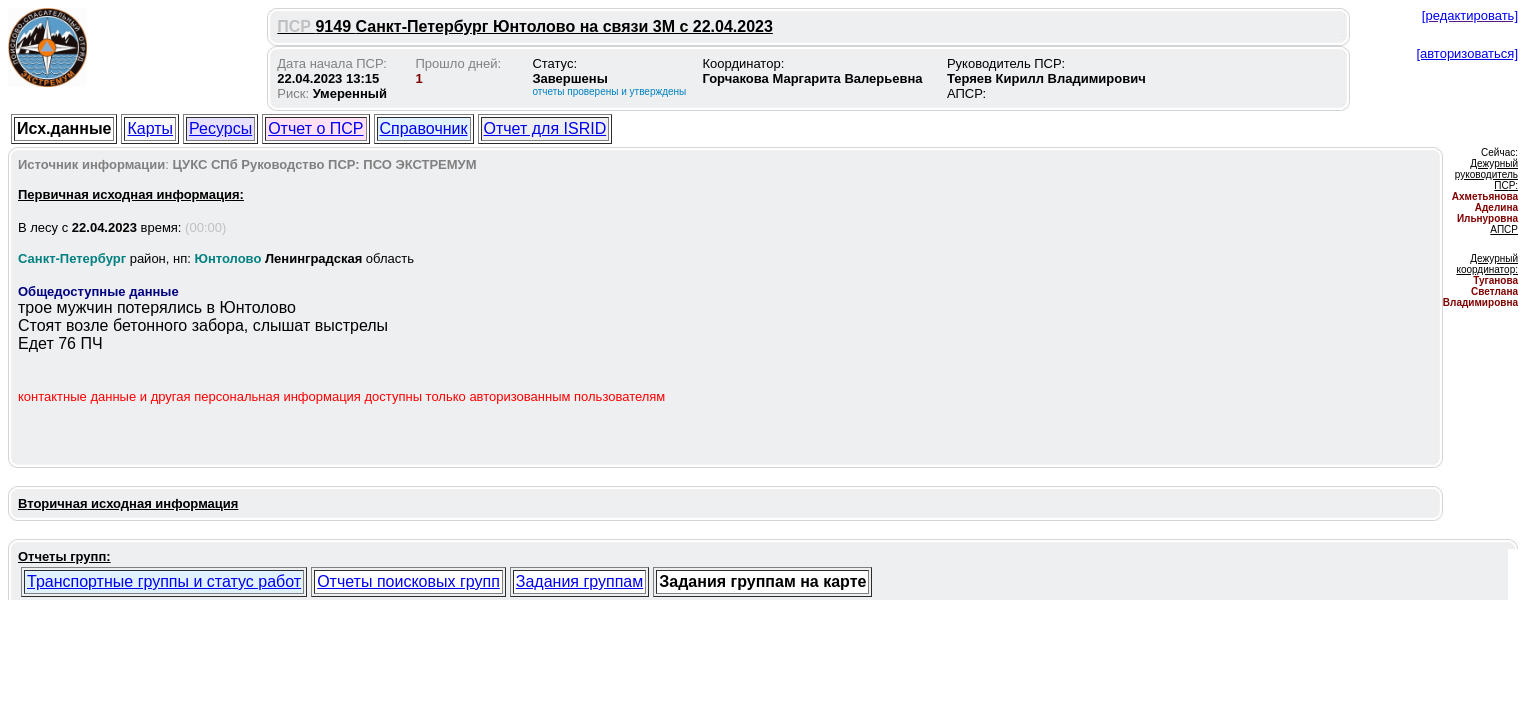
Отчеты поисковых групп (408, 581)
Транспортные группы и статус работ (164, 581)
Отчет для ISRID (545, 128)
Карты (150, 128)
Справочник (424, 128)
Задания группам (579, 581)
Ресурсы (220, 128)
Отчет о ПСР (315, 128)
